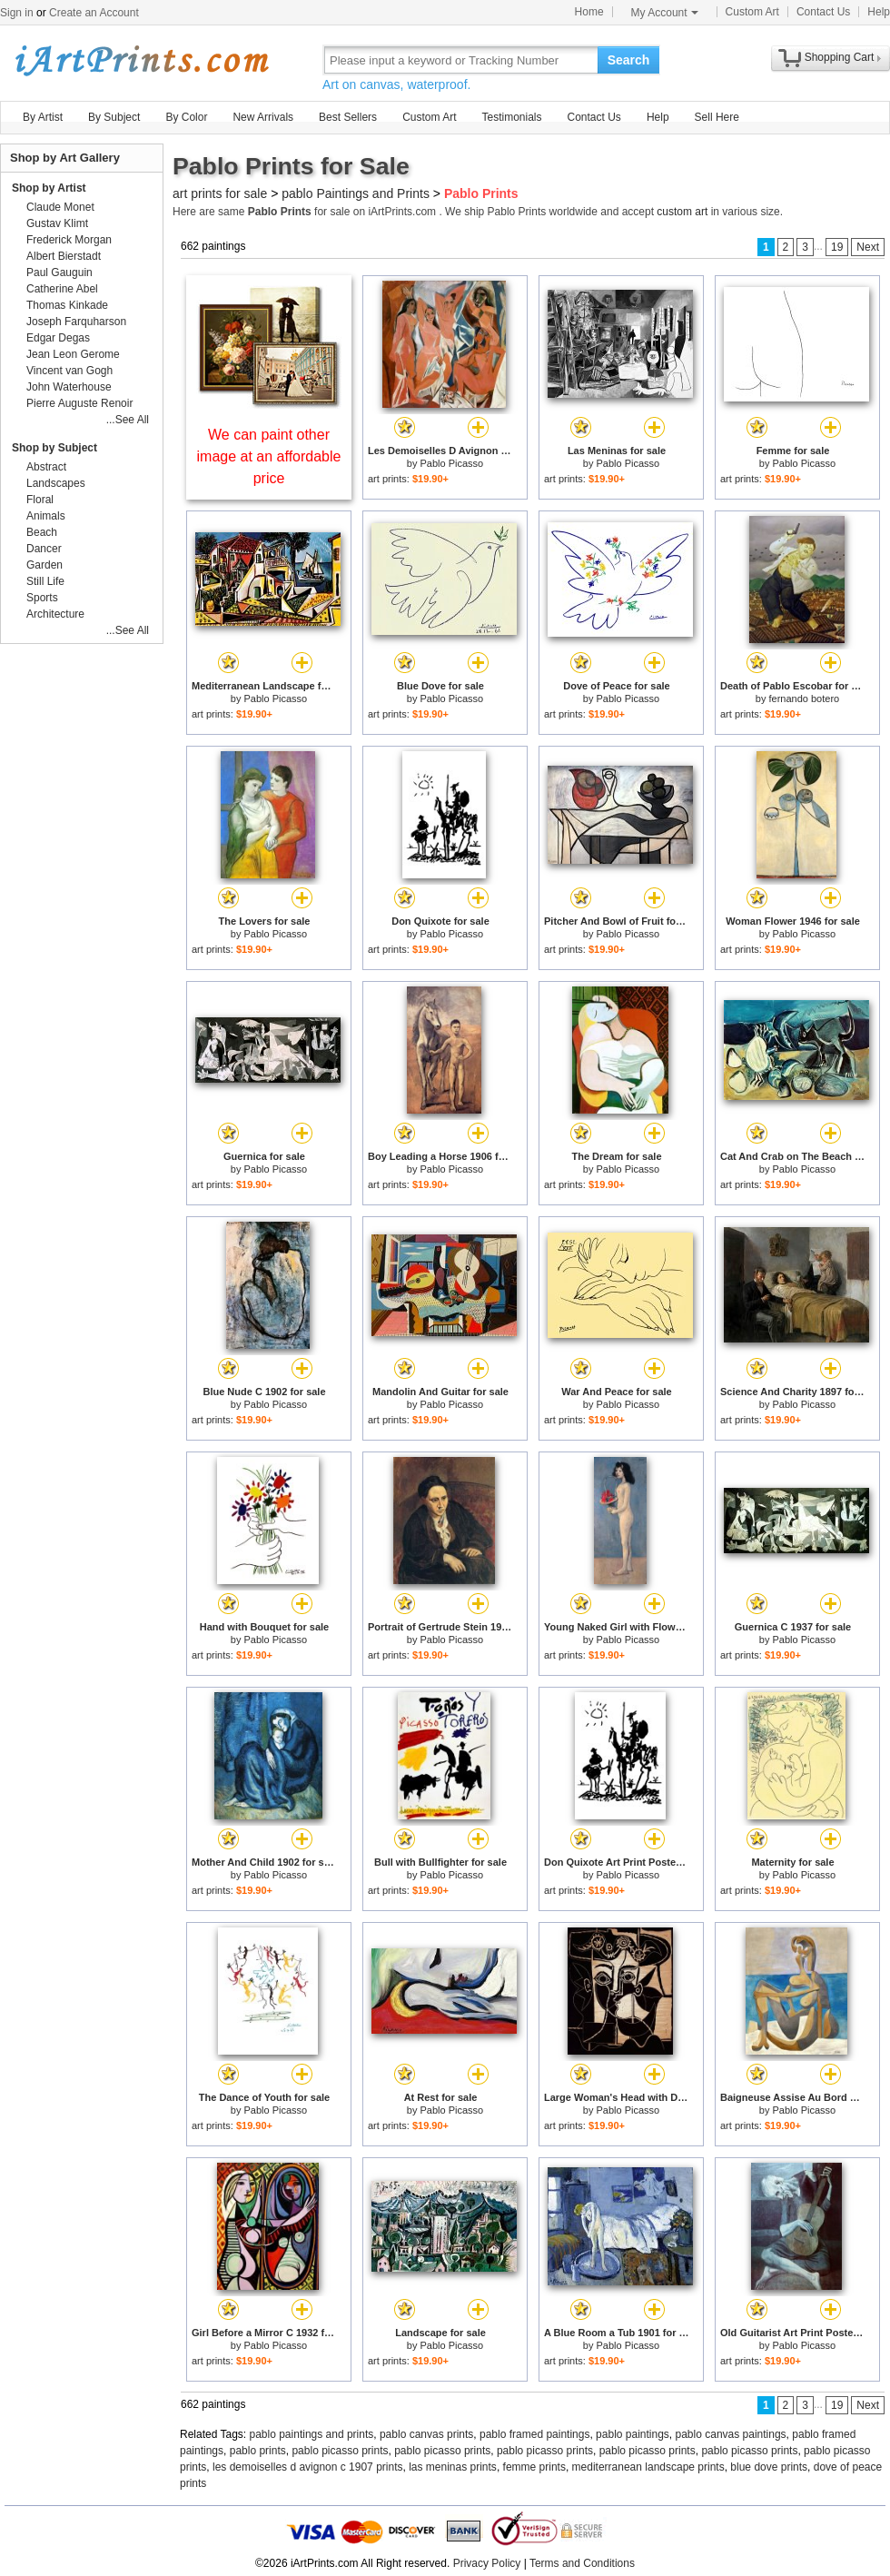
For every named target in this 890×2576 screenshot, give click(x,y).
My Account (664, 12)
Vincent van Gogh (69, 370)
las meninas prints (453, 2467)
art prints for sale (220, 193)
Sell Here (717, 117)
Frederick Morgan (69, 239)
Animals (45, 516)
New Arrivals (262, 117)
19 (837, 247)
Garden (44, 565)
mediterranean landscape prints (648, 2467)
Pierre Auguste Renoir (79, 403)
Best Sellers (348, 117)
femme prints (534, 2467)
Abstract (46, 467)
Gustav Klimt (57, 223)
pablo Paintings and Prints (356, 193)
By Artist (43, 117)
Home (589, 11)
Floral (40, 499)
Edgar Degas (58, 338)
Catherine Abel (62, 288)
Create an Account (94, 12)
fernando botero (804, 698)
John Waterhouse (69, 387)
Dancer (44, 548)
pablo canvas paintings (731, 2434)
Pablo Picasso (451, 463)
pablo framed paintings (534, 2434)
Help (878, 11)
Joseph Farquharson (76, 321)
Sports (42, 597)
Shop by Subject (54, 447)
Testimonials (511, 117)
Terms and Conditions (582, 2563)
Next (867, 247)
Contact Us (823, 11)
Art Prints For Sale (141, 59)
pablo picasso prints (340, 2450)
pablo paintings (632, 2434)
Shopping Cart (840, 57)
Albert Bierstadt (63, 256)
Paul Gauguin (59, 272)
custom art (682, 211)
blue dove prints (768, 2467)
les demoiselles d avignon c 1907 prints (307, 2467)
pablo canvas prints (426, 2434)
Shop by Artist (49, 188)
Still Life (45, 581)
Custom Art (752, 11)
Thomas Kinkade (67, 305)
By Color (186, 117)
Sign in (17, 12)
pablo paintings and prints (312, 2434)
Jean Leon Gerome (73, 354)
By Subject (114, 117)
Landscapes (55, 483)
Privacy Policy (487, 2563)
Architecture (55, 614)
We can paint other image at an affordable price (269, 456)
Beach (41, 532)
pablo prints (258, 2450)
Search (629, 60)
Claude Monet (60, 207)
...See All (127, 419)
